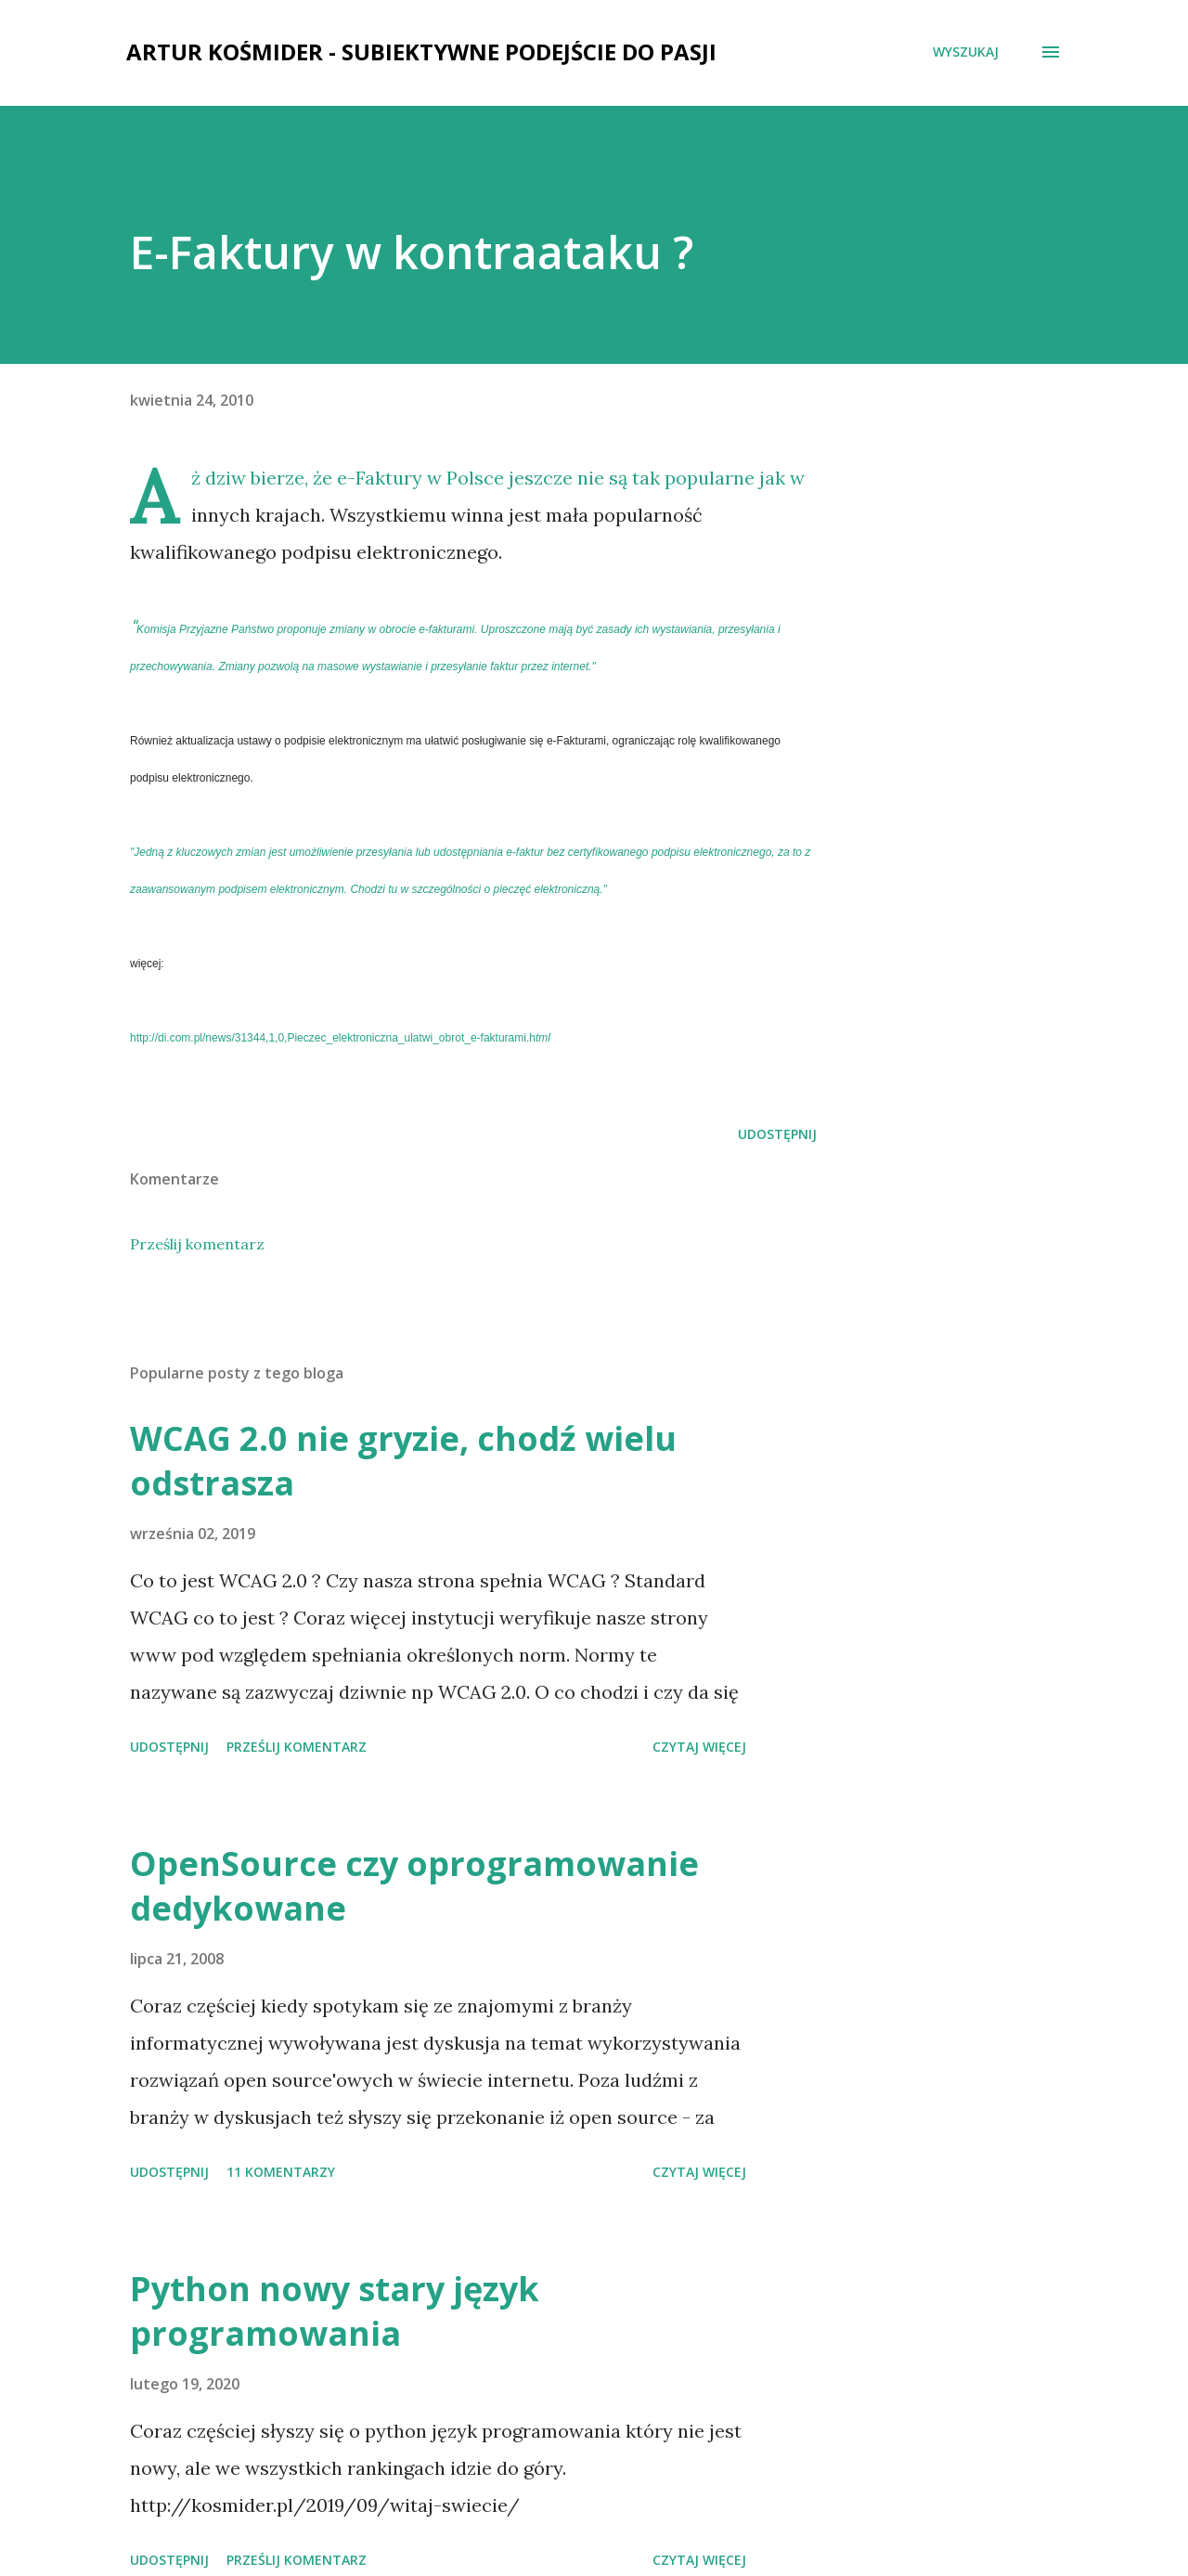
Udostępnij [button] (777, 1134)
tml (340, 1037)
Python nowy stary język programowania (334, 2311)
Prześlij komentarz (197, 1244)
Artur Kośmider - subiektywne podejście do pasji (421, 51)
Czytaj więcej (699, 1746)
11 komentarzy (280, 2172)
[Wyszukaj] (966, 52)
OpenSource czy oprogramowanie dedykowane (414, 1886)
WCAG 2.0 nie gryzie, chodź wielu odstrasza (403, 1461)
